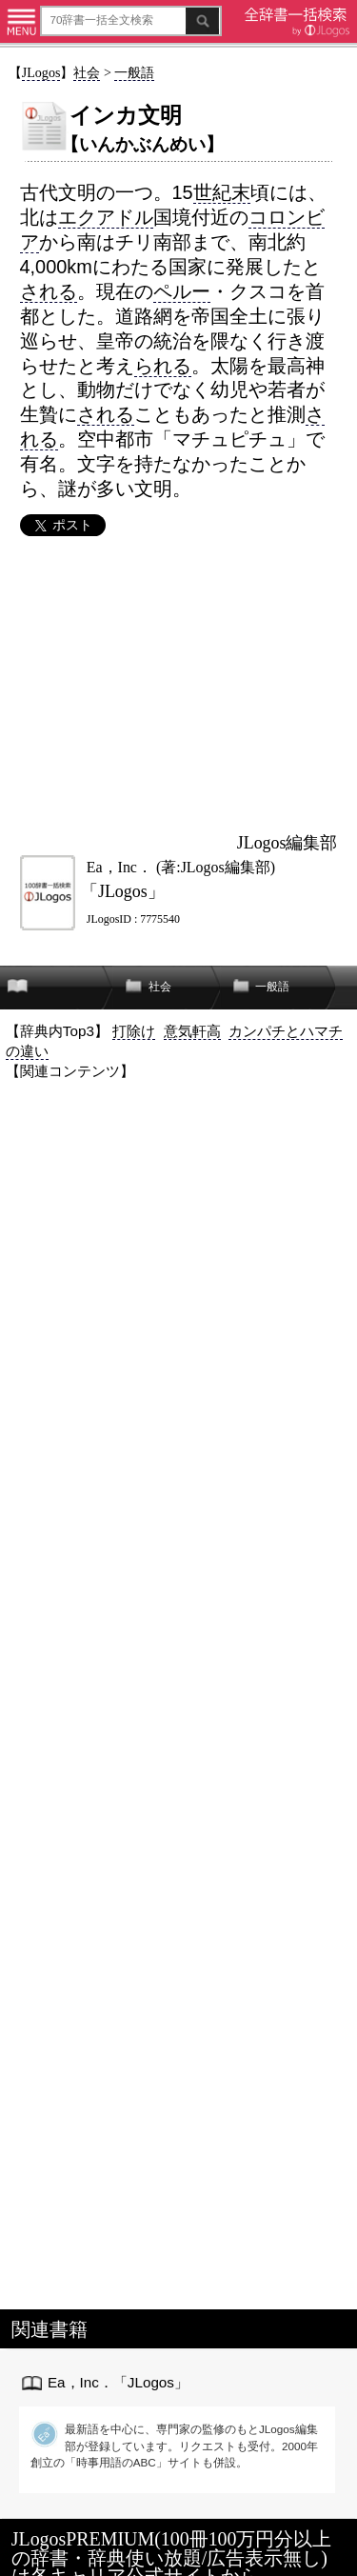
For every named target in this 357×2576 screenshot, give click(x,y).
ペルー (181, 291)
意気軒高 (192, 1031)
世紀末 (221, 192)
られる (162, 365)
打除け (133, 1031)
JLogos (41, 72)
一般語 (134, 72)
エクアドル (105, 217)
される (48, 291)
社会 (86, 72)
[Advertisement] (178, 684)
